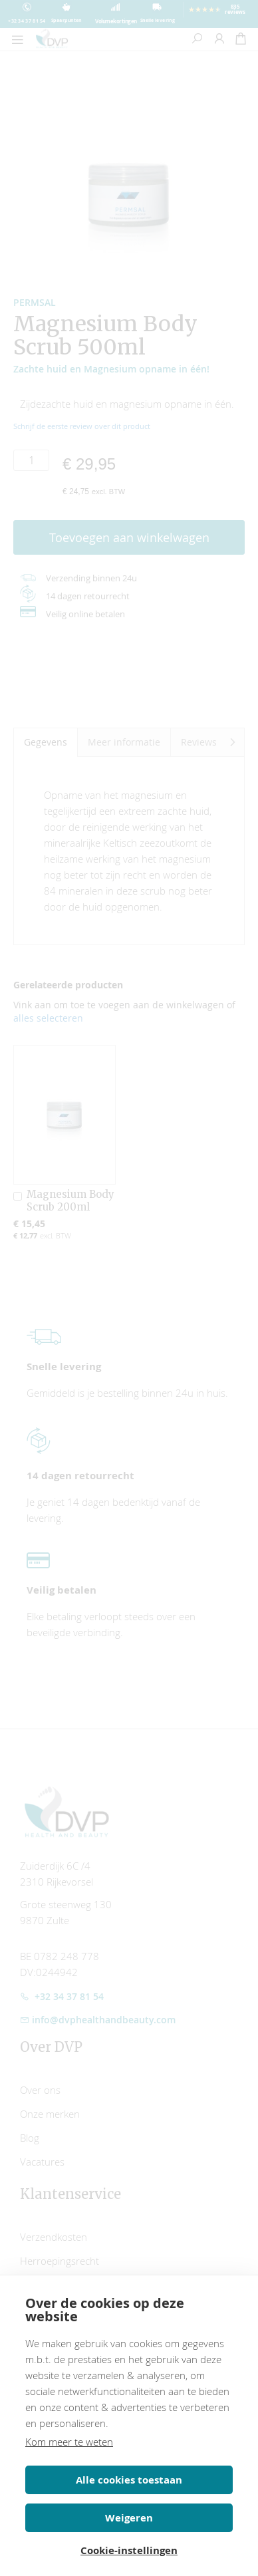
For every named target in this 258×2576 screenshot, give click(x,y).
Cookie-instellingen (129, 2550)
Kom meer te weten (69, 2441)
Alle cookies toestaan (129, 2480)
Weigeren (129, 2518)
